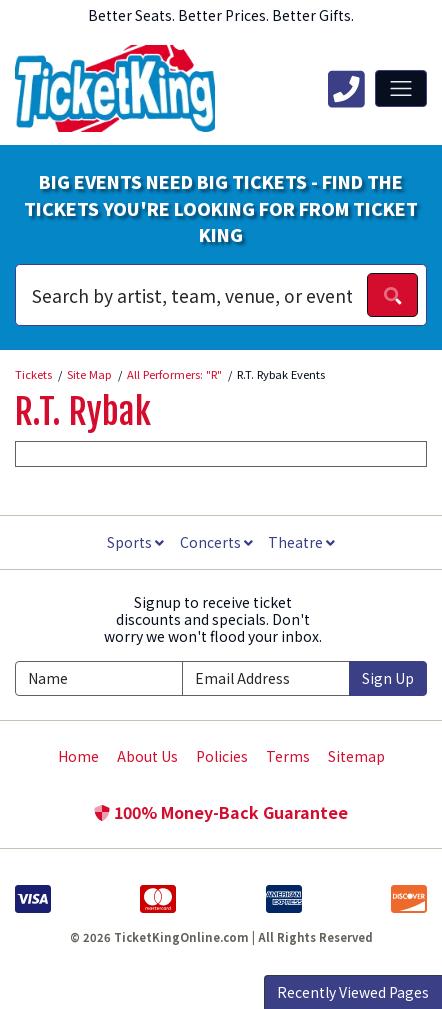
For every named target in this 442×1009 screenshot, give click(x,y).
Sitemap (356, 756)
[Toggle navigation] (401, 88)
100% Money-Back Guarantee (221, 812)
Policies (222, 756)
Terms (288, 756)
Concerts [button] (216, 542)
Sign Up (388, 678)
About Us (147, 756)
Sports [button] (135, 542)
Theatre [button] (301, 542)
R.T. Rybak (83, 412)
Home (78, 756)
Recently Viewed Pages (353, 992)
